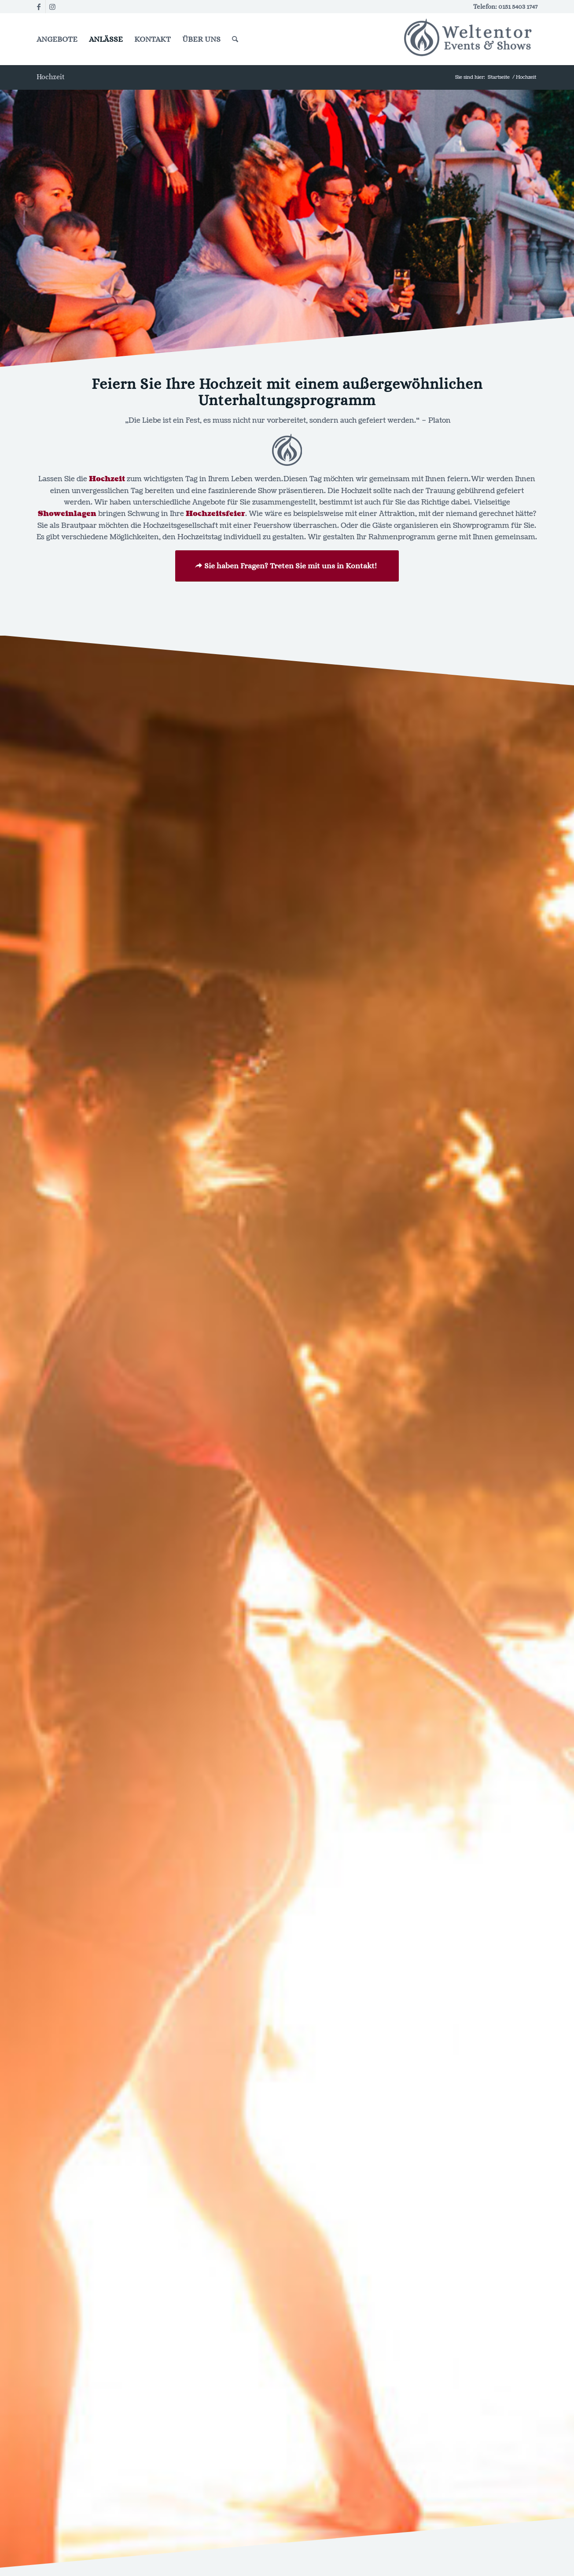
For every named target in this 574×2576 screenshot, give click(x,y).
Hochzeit (51, 77)
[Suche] (235, 39)
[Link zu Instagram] (52, 6)
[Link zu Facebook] (39, 6)
